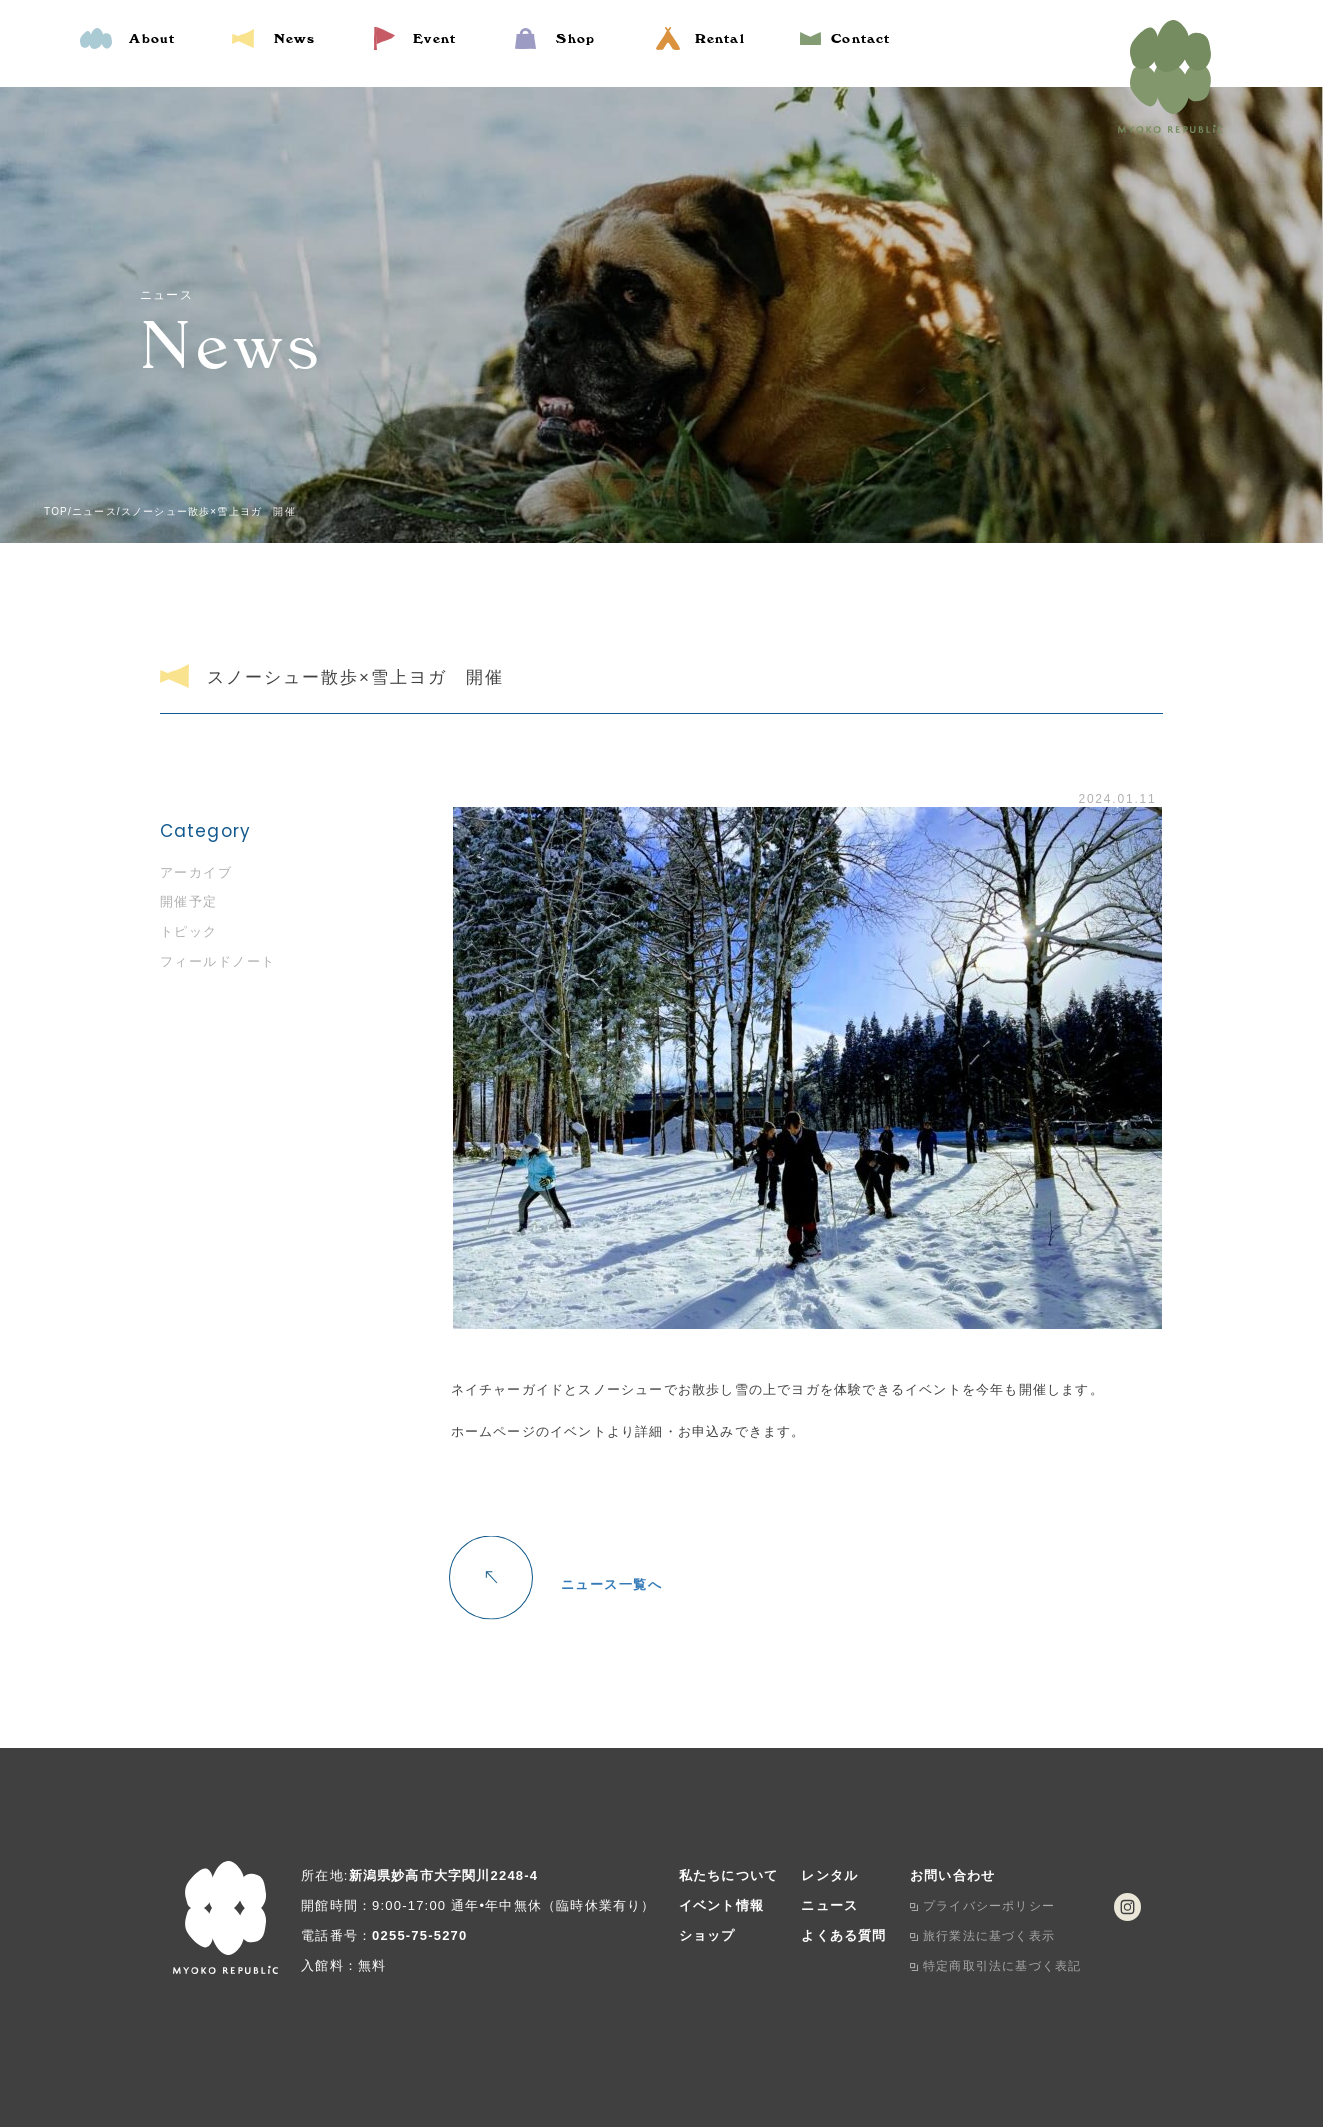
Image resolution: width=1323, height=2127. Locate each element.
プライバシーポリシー (989, 1906)
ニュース (829, 1905)
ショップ (707, 1935)
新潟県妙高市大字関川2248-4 (444, 1875)
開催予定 (189, 901)
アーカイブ (196, 872)
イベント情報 (721, 1905)
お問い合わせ (952, 1875)
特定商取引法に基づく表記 (1002, 1966)
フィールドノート (218, 961)
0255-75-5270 (419, 1935)
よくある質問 (843, 1935)
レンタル (829, 1875)
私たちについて (728, 1875)
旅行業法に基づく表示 (989, 1936)
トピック (189, 931)
